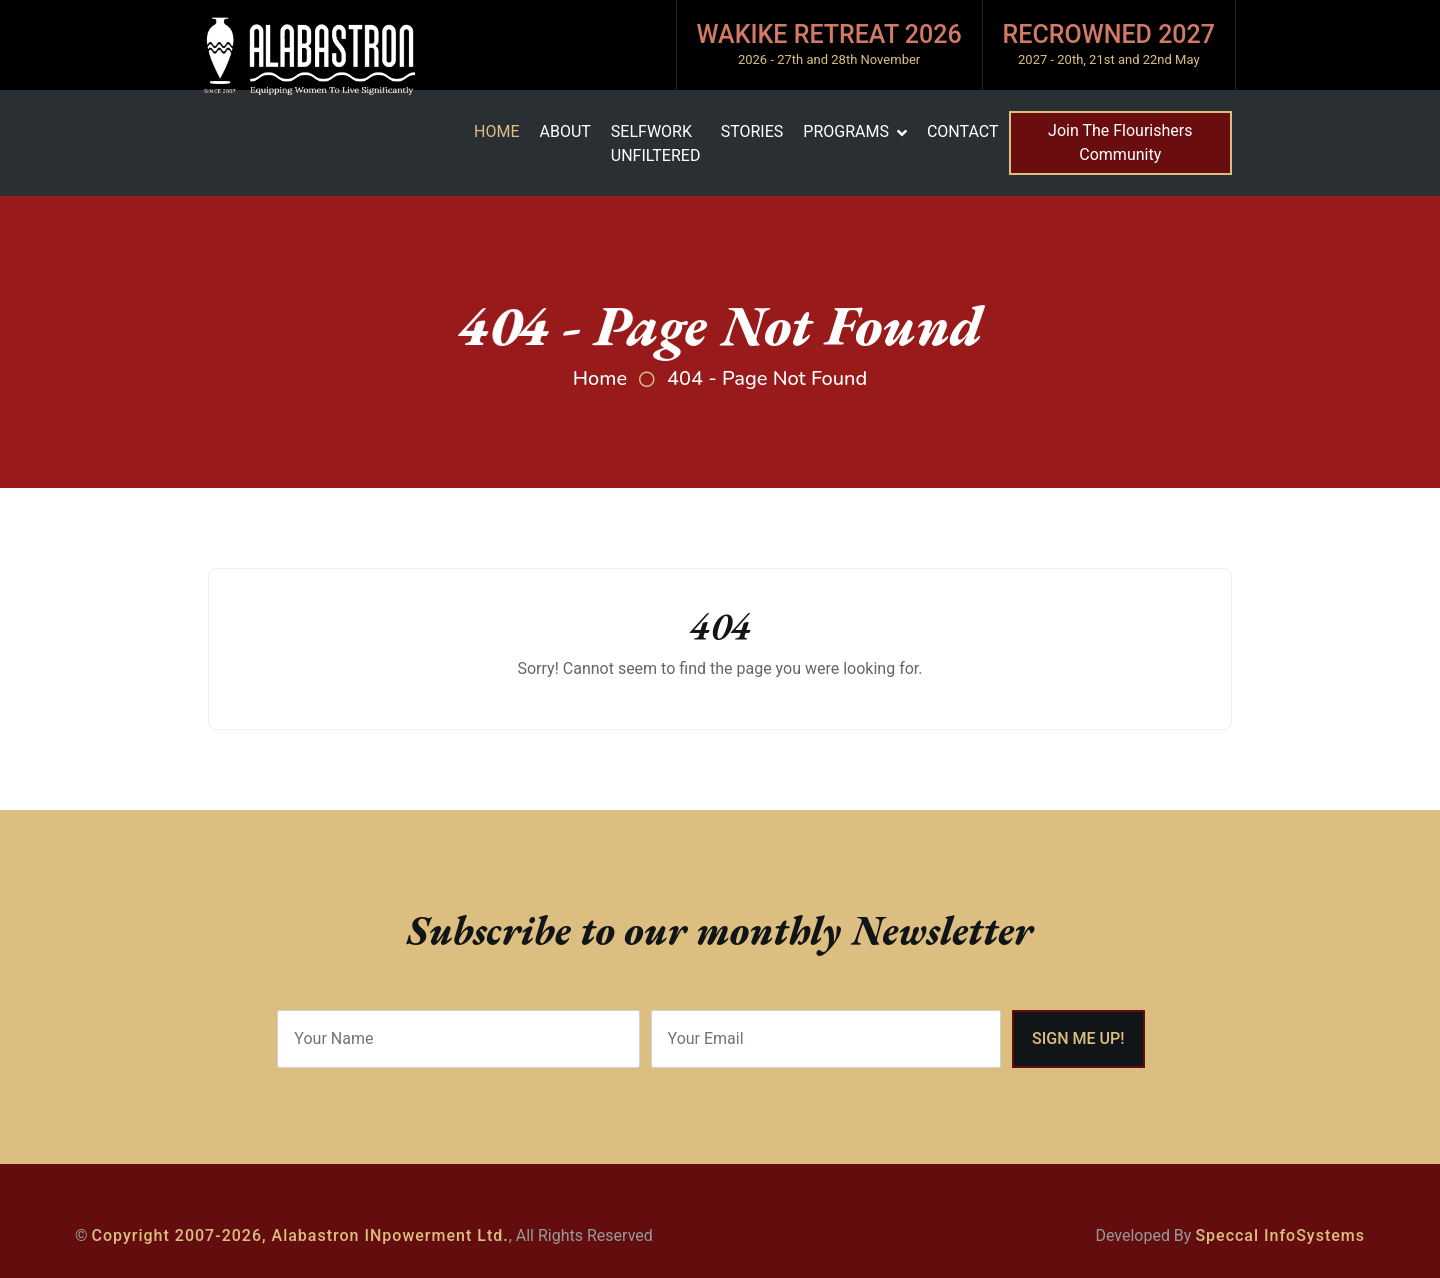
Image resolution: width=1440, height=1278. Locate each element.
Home (496, 131)
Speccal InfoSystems (1280, 1235)
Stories (752, 131)
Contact (963, 131)
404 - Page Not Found (767, 378)
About (564, 131)
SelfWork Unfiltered (656, 143)
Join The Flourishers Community (1120, 142)
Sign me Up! (1078, 1038)
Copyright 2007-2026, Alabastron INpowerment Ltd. (300, 1235)
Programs (846, 131)
